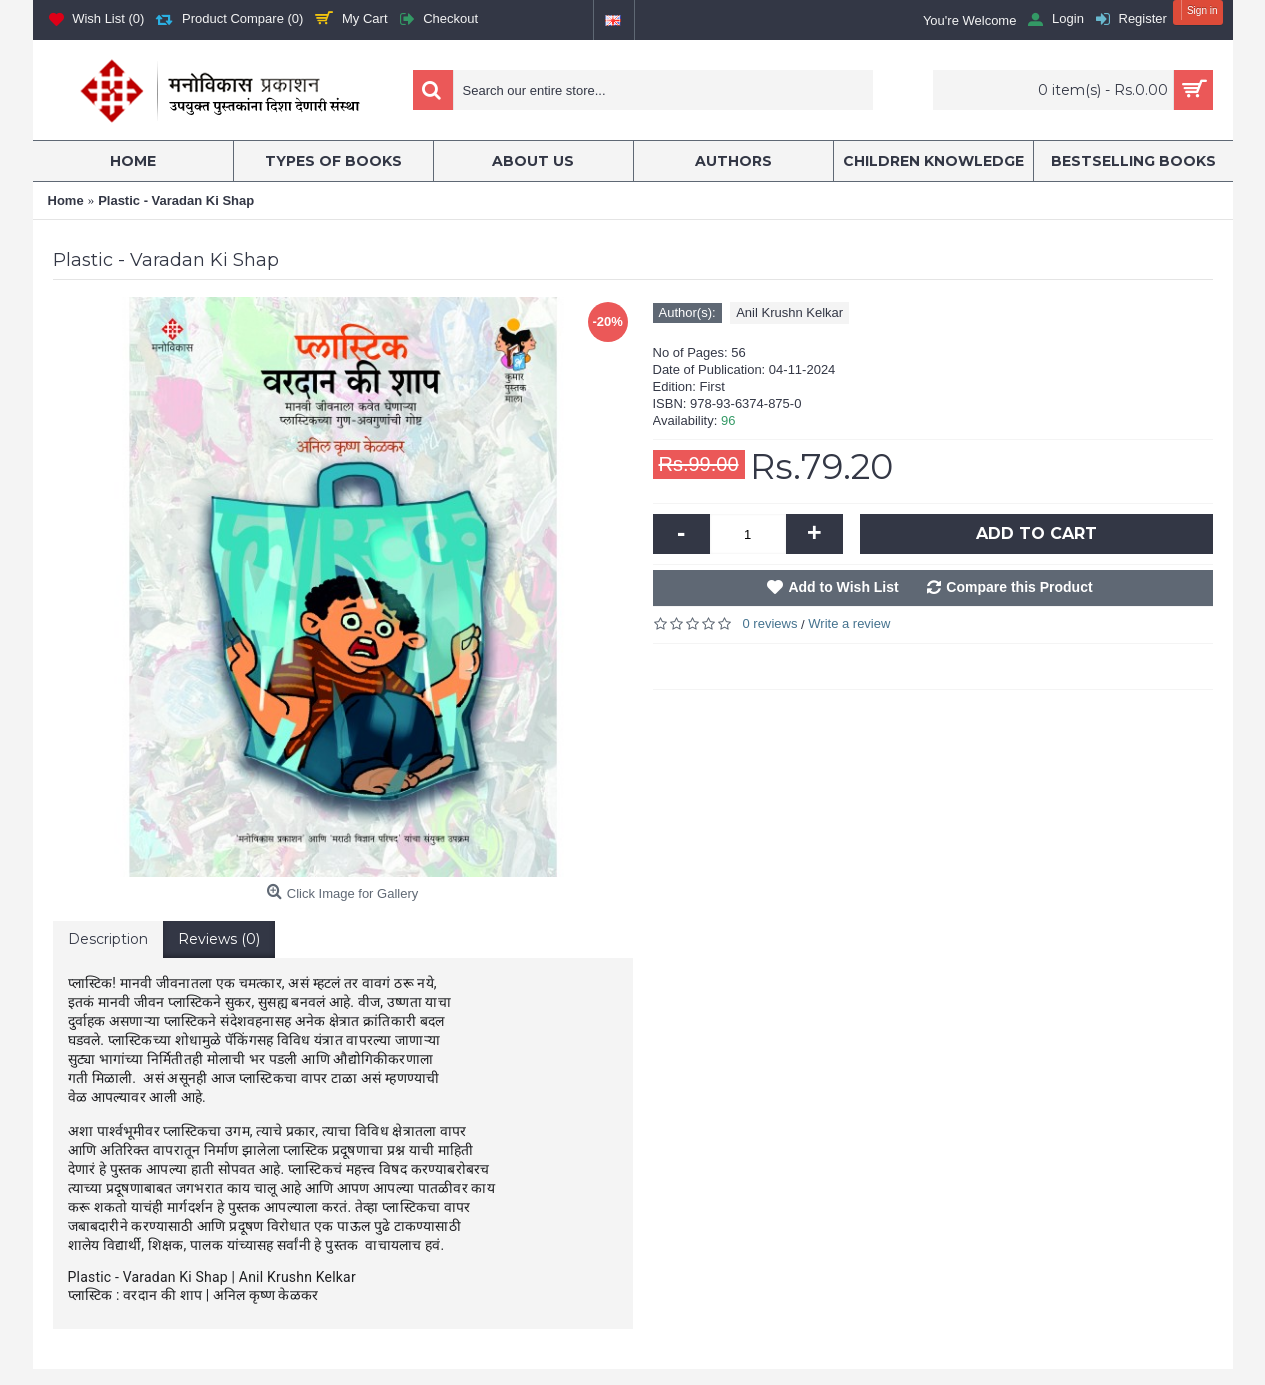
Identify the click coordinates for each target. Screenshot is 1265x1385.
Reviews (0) (219, 939)
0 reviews (770, 623)
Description (108, 939)
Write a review (849, 623)
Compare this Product (1019, 587)
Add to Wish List (843, 587)
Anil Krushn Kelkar (789, 312)
